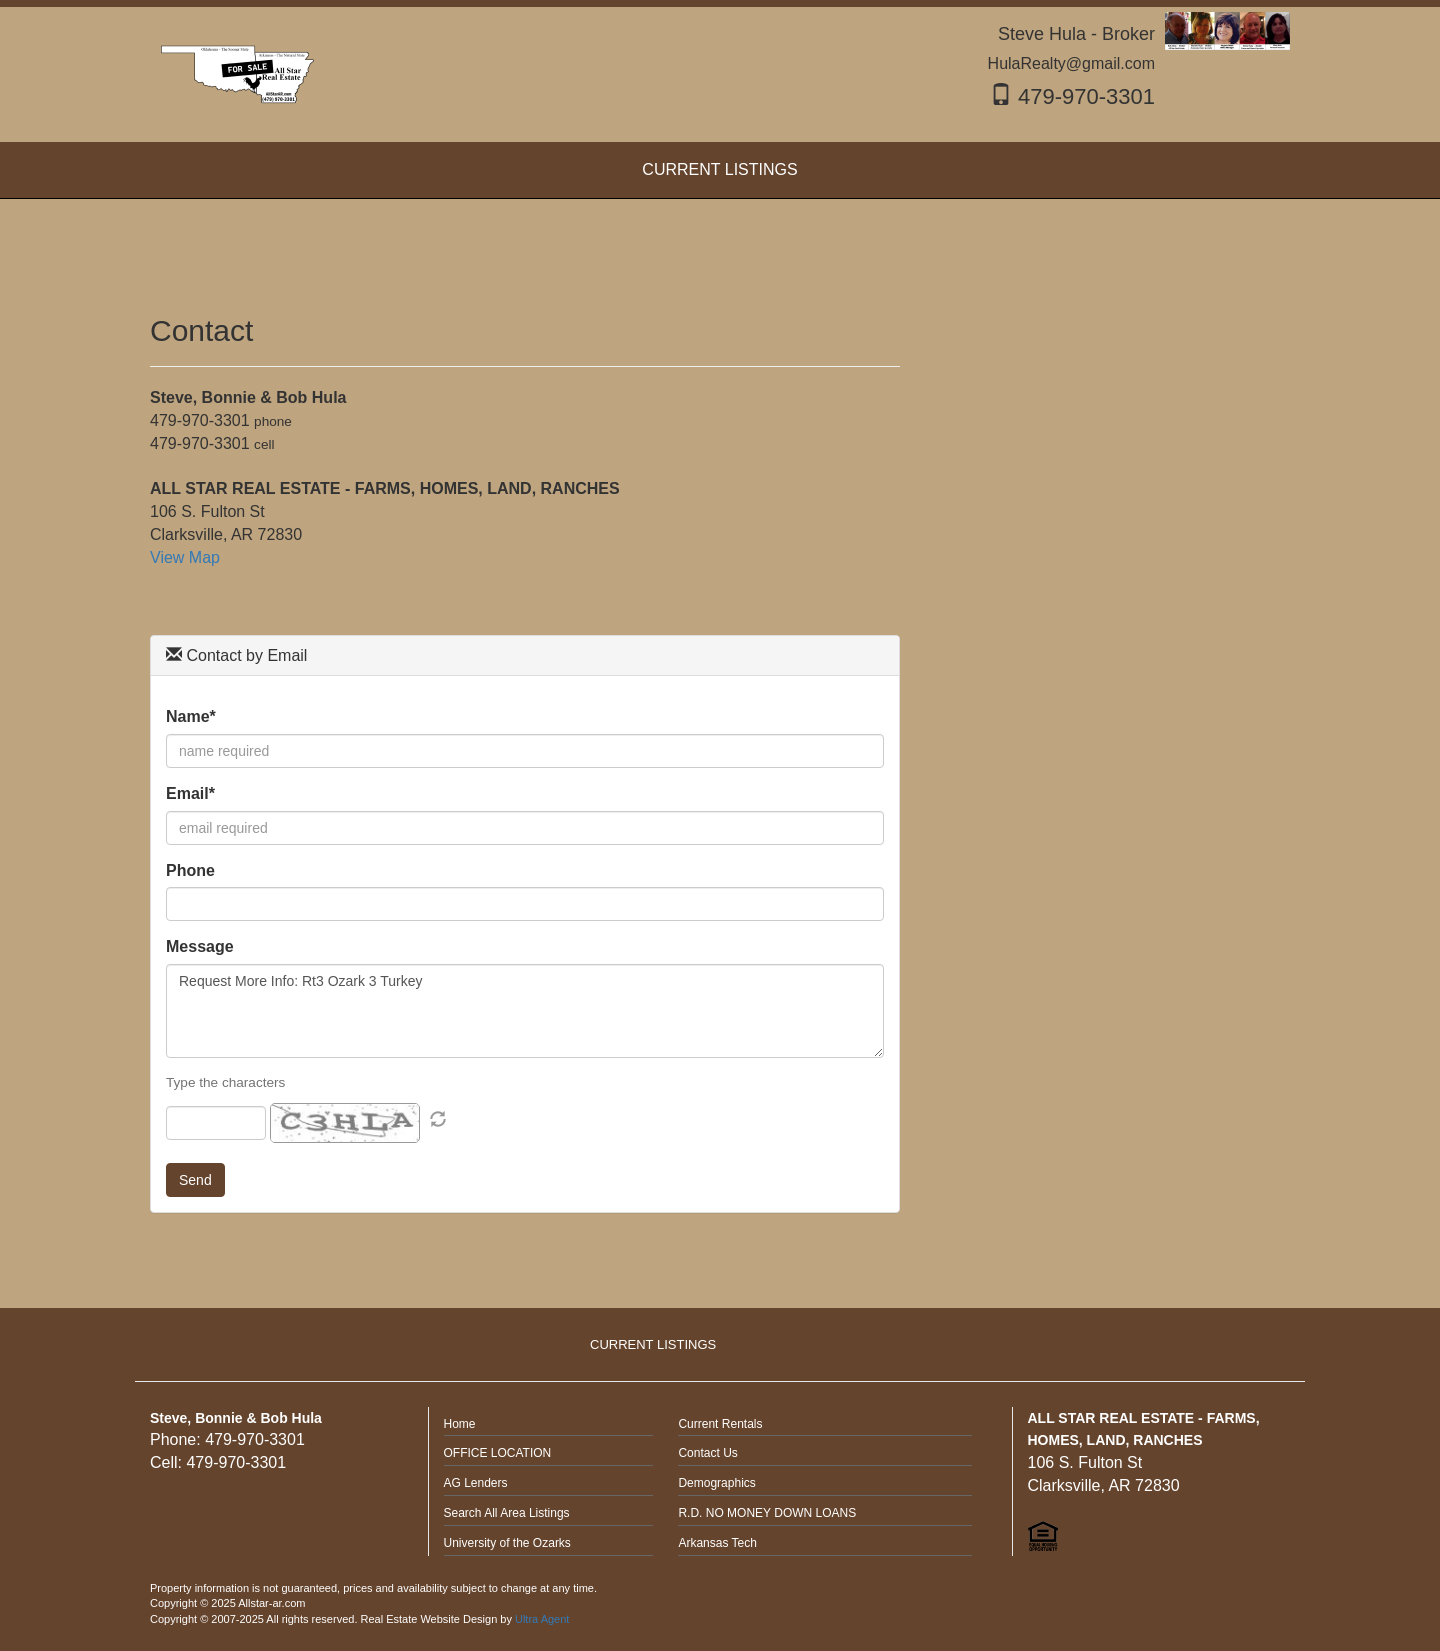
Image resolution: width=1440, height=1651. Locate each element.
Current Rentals (720, 1424)
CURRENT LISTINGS (653, 1344)
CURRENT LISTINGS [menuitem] (719, 169)
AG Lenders (476, 1483)
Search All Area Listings (507, 1513)
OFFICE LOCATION (498, 1453)
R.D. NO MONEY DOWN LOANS (767, 1513)
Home (460, 1424)
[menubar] (719, 170)
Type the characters (225, 1082)
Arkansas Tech (717, 1543)
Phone (190, 870)
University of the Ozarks (507, 1543)
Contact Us (707, 1453)
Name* (191, 716)
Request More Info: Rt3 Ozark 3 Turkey (525, 1011)
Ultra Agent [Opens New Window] (542, 1619)
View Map (185, 557)
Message (200, 946)
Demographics (716, 1483)
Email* (190, 793)
